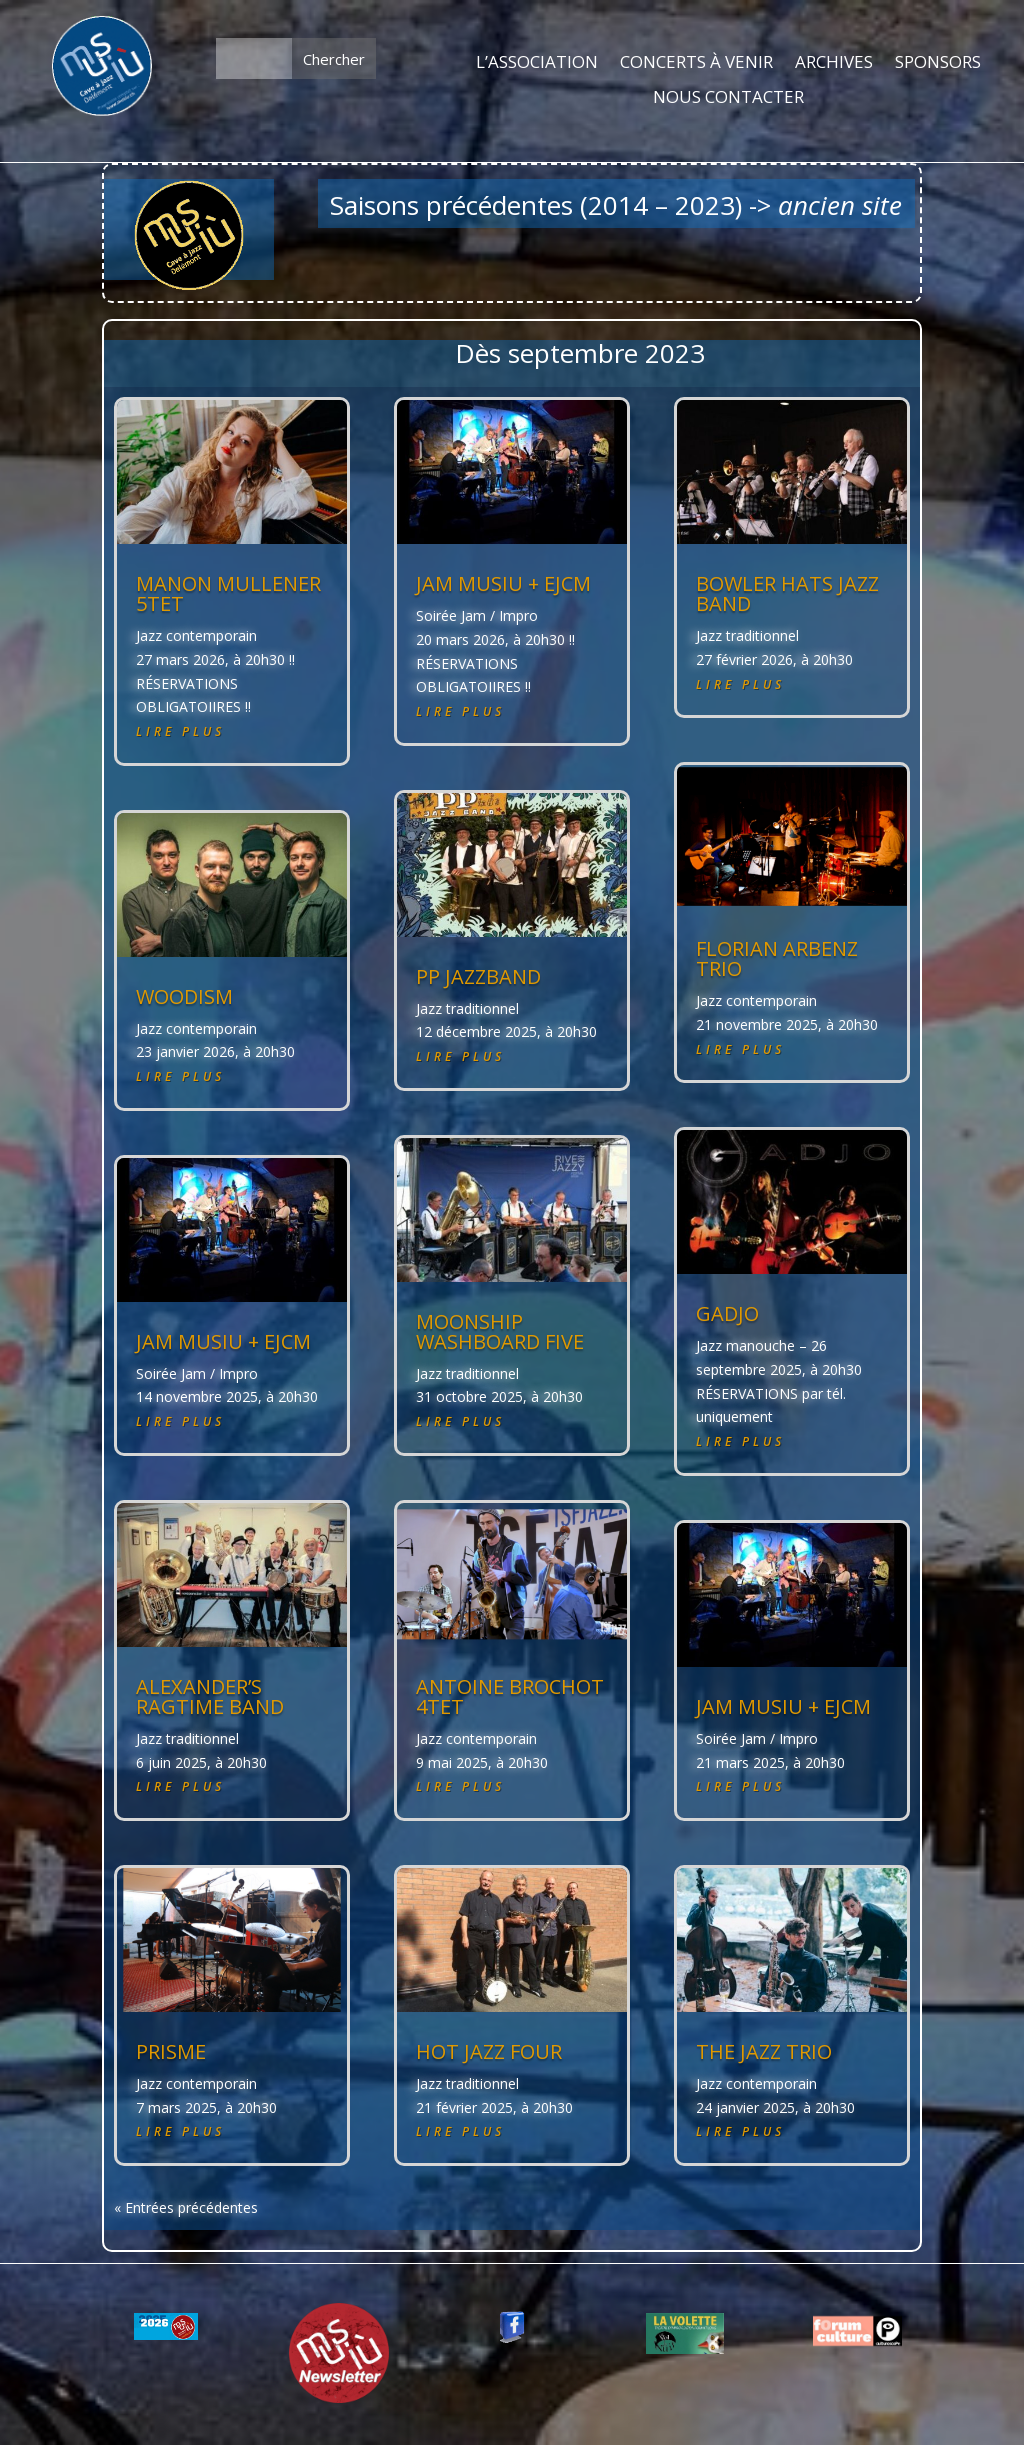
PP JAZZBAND (478, 976)
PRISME (171, 2051)
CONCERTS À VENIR (696, 63)
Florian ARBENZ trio (777, 958)
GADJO (727, 1313)
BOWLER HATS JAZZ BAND (787, 593)
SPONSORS (938, 63)
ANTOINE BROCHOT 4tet (510, 1696)
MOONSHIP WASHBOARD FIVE (500, 1331)
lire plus (180, 731)
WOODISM (184, 996)
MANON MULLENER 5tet (228, 593)
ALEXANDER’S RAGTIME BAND (210, 1696)
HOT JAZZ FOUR (489, 2051)
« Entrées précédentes (186, 2207)
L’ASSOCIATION (537, 63)
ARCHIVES (834, 63)
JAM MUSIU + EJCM (223, 1341)
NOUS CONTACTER (728, 98)
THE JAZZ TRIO (764, 2051)
